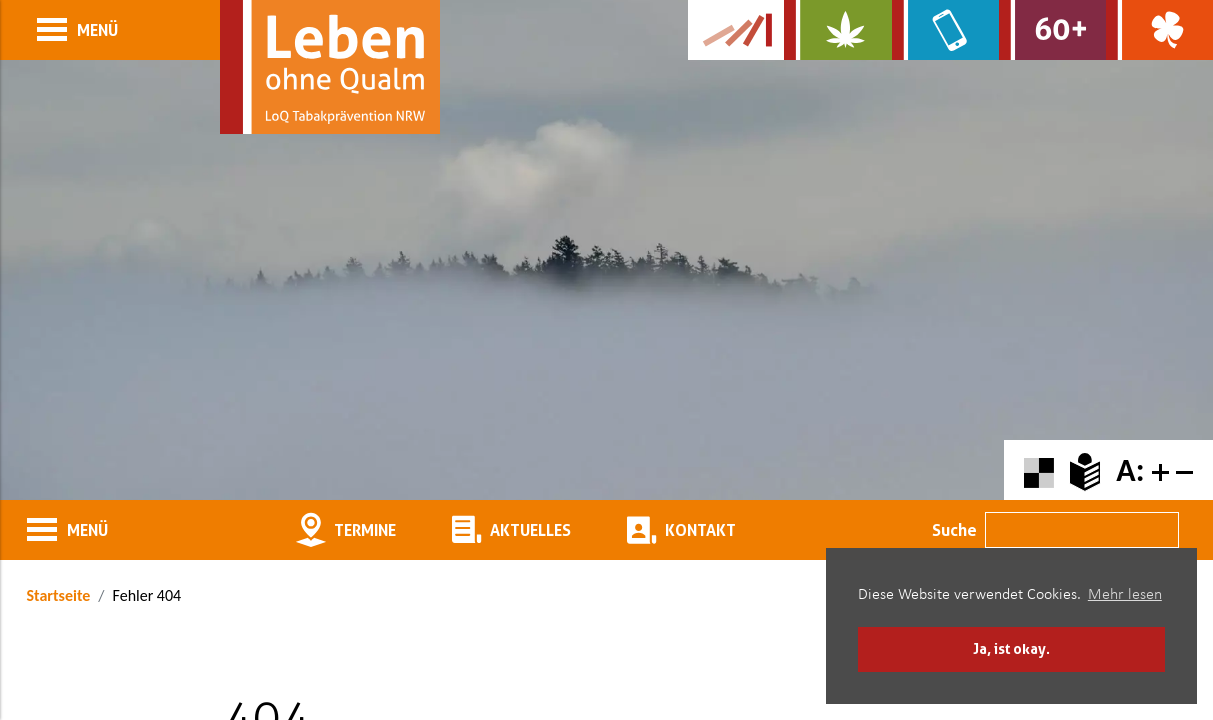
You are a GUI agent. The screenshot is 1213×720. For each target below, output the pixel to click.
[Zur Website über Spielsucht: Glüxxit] (1159, 30)
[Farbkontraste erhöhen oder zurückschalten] (1039, 470)
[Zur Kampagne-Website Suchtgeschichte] (736, 30)
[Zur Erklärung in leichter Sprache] (1085, 470)
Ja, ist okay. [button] (1011, 648)
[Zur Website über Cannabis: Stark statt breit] (837, 30)
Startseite (59, 595)
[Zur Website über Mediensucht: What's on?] (945, 30)
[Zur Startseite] (330, 67)
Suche (954, 530)
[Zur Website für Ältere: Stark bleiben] (1052, 30)
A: (1130, 470)
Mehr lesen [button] (1125, 595)
